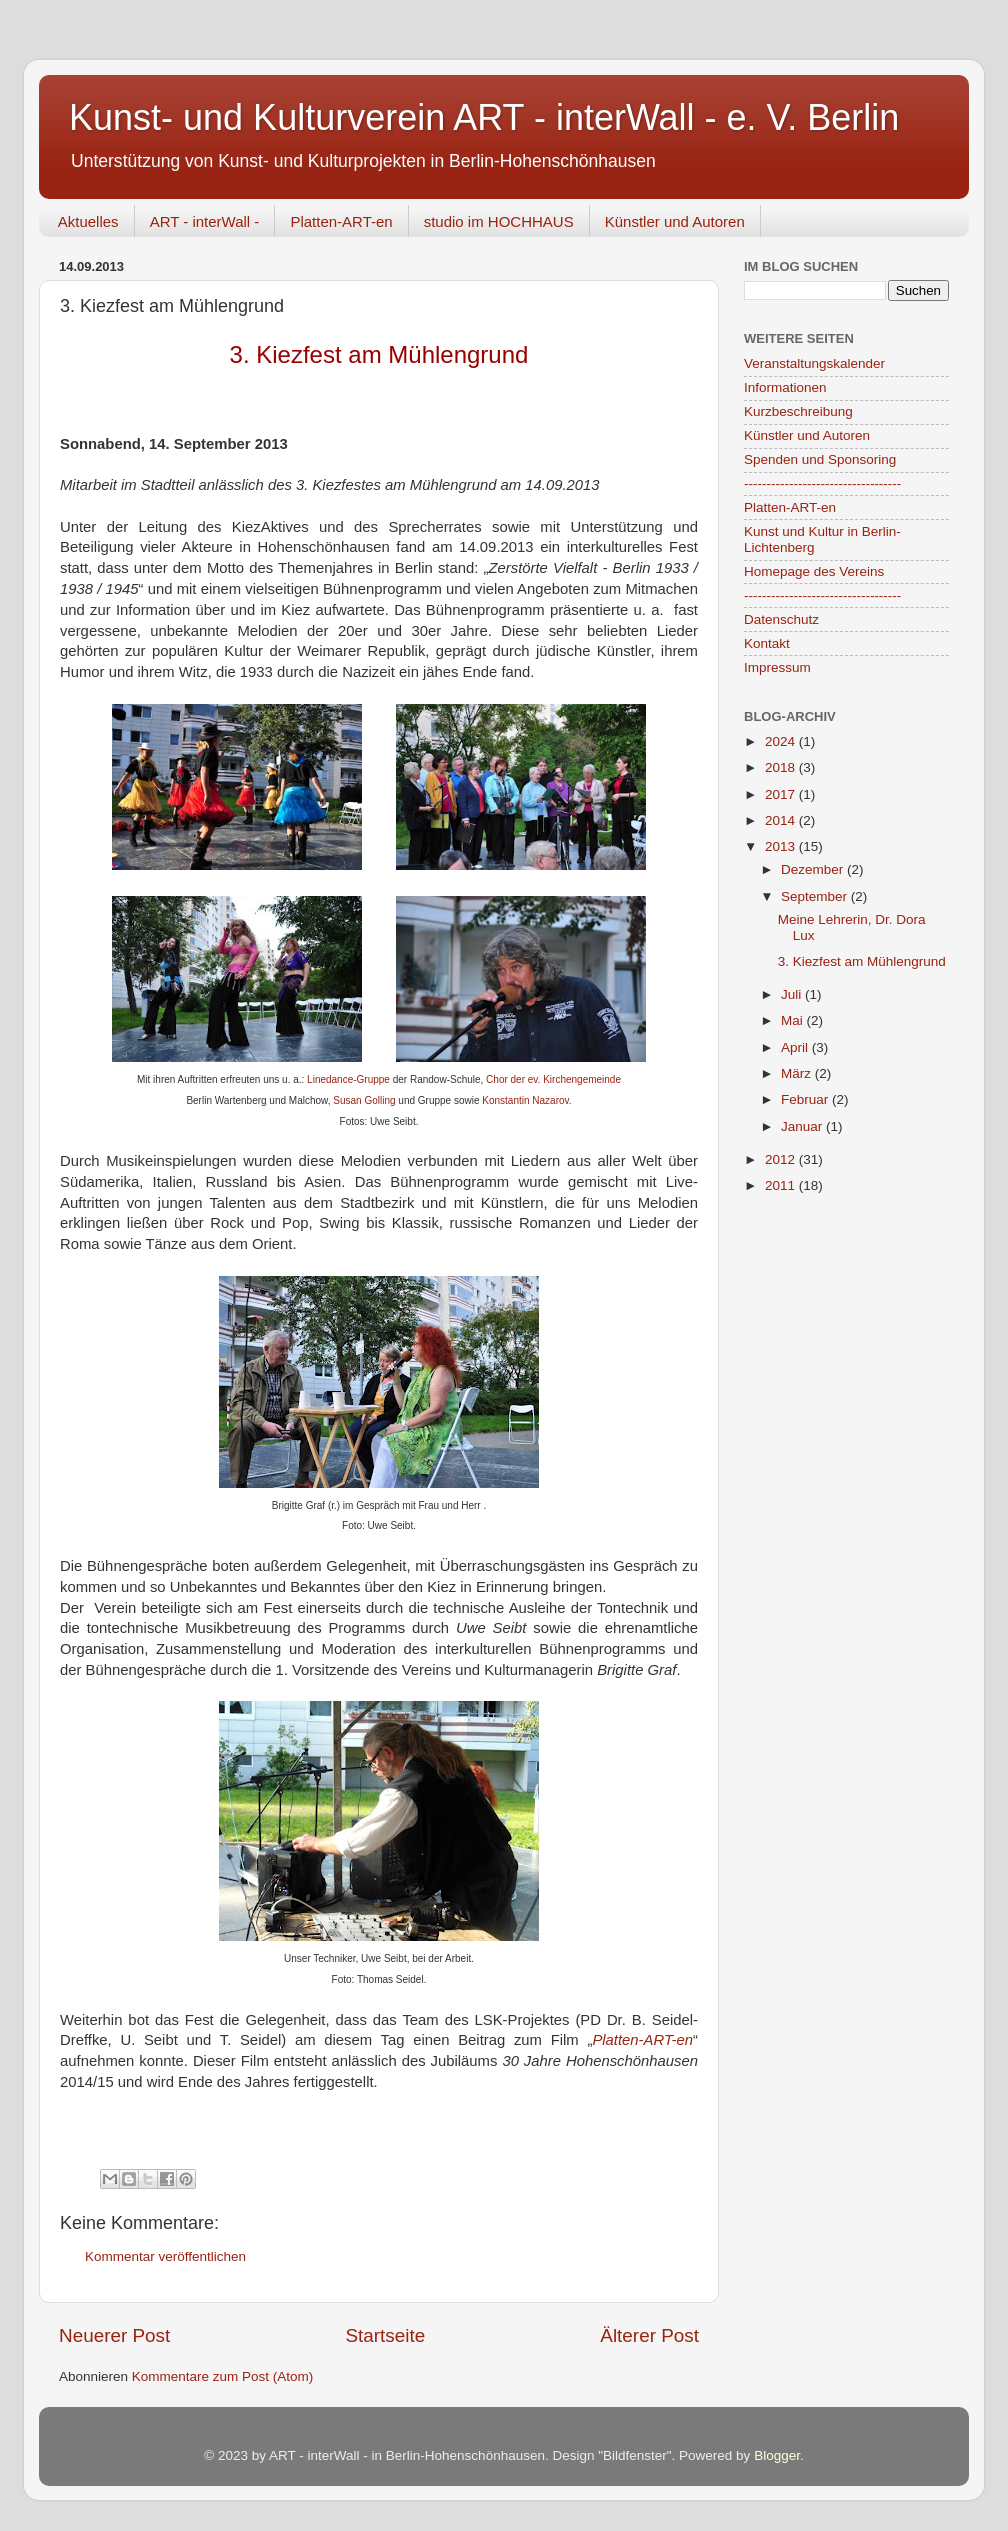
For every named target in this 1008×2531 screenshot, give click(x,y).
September (816, 896)
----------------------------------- (822, 483)
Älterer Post (649, 2335)
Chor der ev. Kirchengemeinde (553, 1079)
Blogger (777, 2455)
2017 (782, 794)
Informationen (785, 387)
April (796, 1047)
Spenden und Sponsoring (820, 459)
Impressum (777, 667)
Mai (794, 1020)
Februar (806, 1099)
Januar (803, 1126)
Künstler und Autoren (675, 221)
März (798, 1073)
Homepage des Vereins (814, 571)
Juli (793, 994)
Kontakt (767, 643)
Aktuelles (88, 221)
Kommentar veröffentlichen (165, 2256)
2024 (782, 741)
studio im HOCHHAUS (499, 221)
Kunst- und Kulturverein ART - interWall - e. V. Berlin (484, 117)
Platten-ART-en (341, 221)
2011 (782, 1185)
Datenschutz (781, 619)
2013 (782, 846)
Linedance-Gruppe (348, 1079)
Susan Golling (364, 1100)
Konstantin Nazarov (525, 1100)
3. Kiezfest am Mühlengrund (862, 961)
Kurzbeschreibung (798, 411)
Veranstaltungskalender (814, 363)
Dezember (814, 869)
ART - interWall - (205, 221)
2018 (782, 767)
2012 (782, 1159)
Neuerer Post (114, 2335)
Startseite (385, 2335)
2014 (782, 820)
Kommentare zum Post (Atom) (223, 2376)
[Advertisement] (844, 1328)
